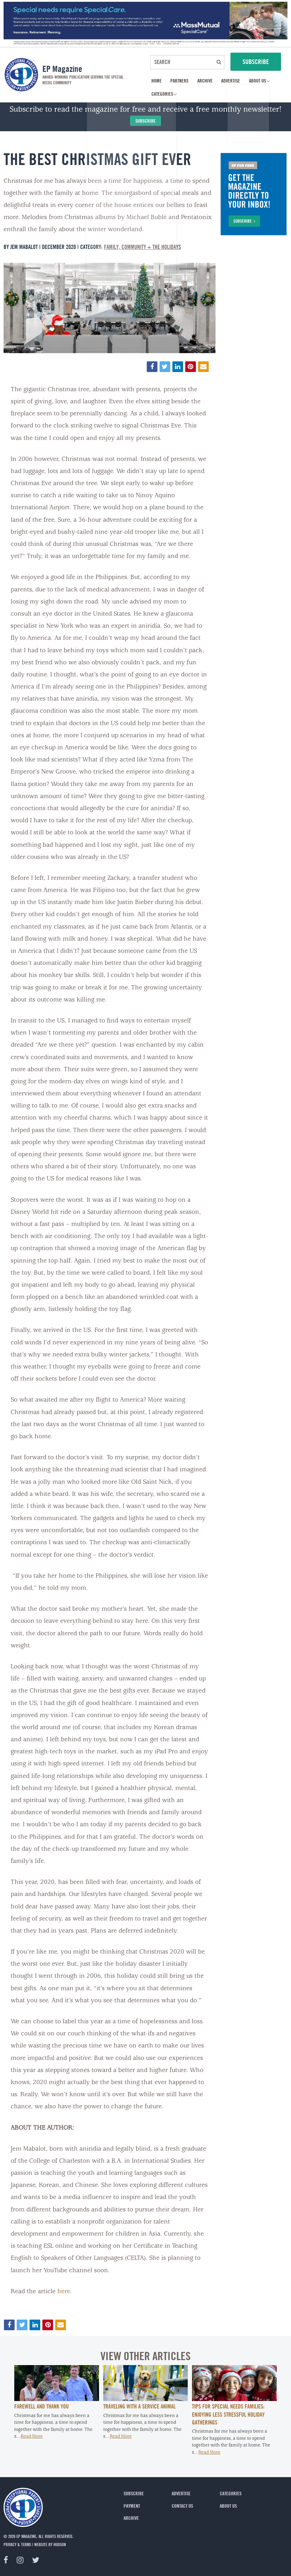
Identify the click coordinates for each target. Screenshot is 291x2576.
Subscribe (145, 121)
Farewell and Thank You (41, 2406)
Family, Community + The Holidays (142, 246)
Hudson (59, 2544)
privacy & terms (17, 2544)
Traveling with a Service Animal (139, 2406)
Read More (32, 2436)
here (63, 2292)
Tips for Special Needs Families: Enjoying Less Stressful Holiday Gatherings (228, 2414)
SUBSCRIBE (256, 61)
